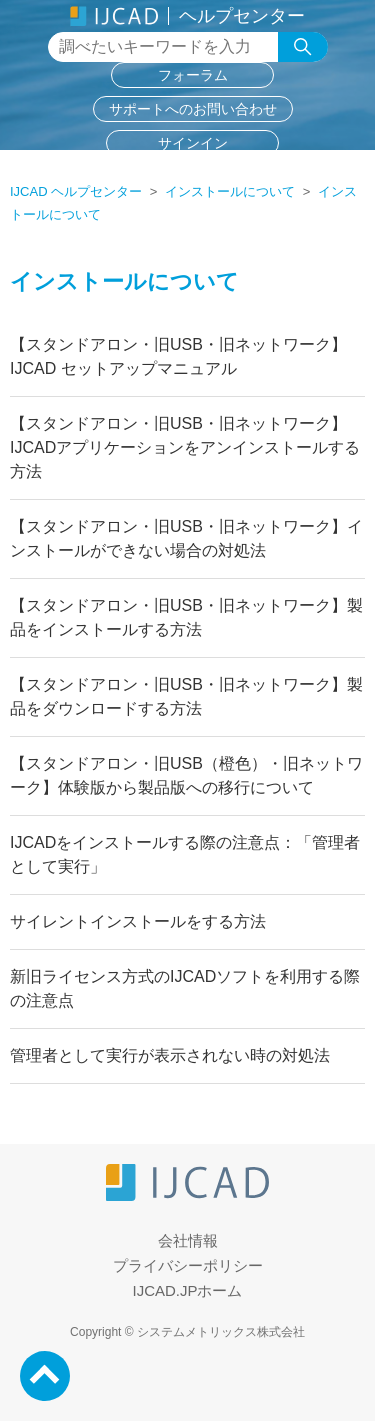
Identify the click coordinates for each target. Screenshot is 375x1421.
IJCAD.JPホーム (187, 1290)
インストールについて (230, 191)
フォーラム (193, 75)
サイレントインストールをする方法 (138, 921)
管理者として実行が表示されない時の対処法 (170, 1055)
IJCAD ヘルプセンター (76, 191)
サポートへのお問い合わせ (193, 109)
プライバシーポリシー (188, 1265)
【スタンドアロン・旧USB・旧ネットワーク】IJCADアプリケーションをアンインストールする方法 (185, 447)
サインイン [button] (193, 143)
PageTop (45, 1376)
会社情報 (188, 1240)
